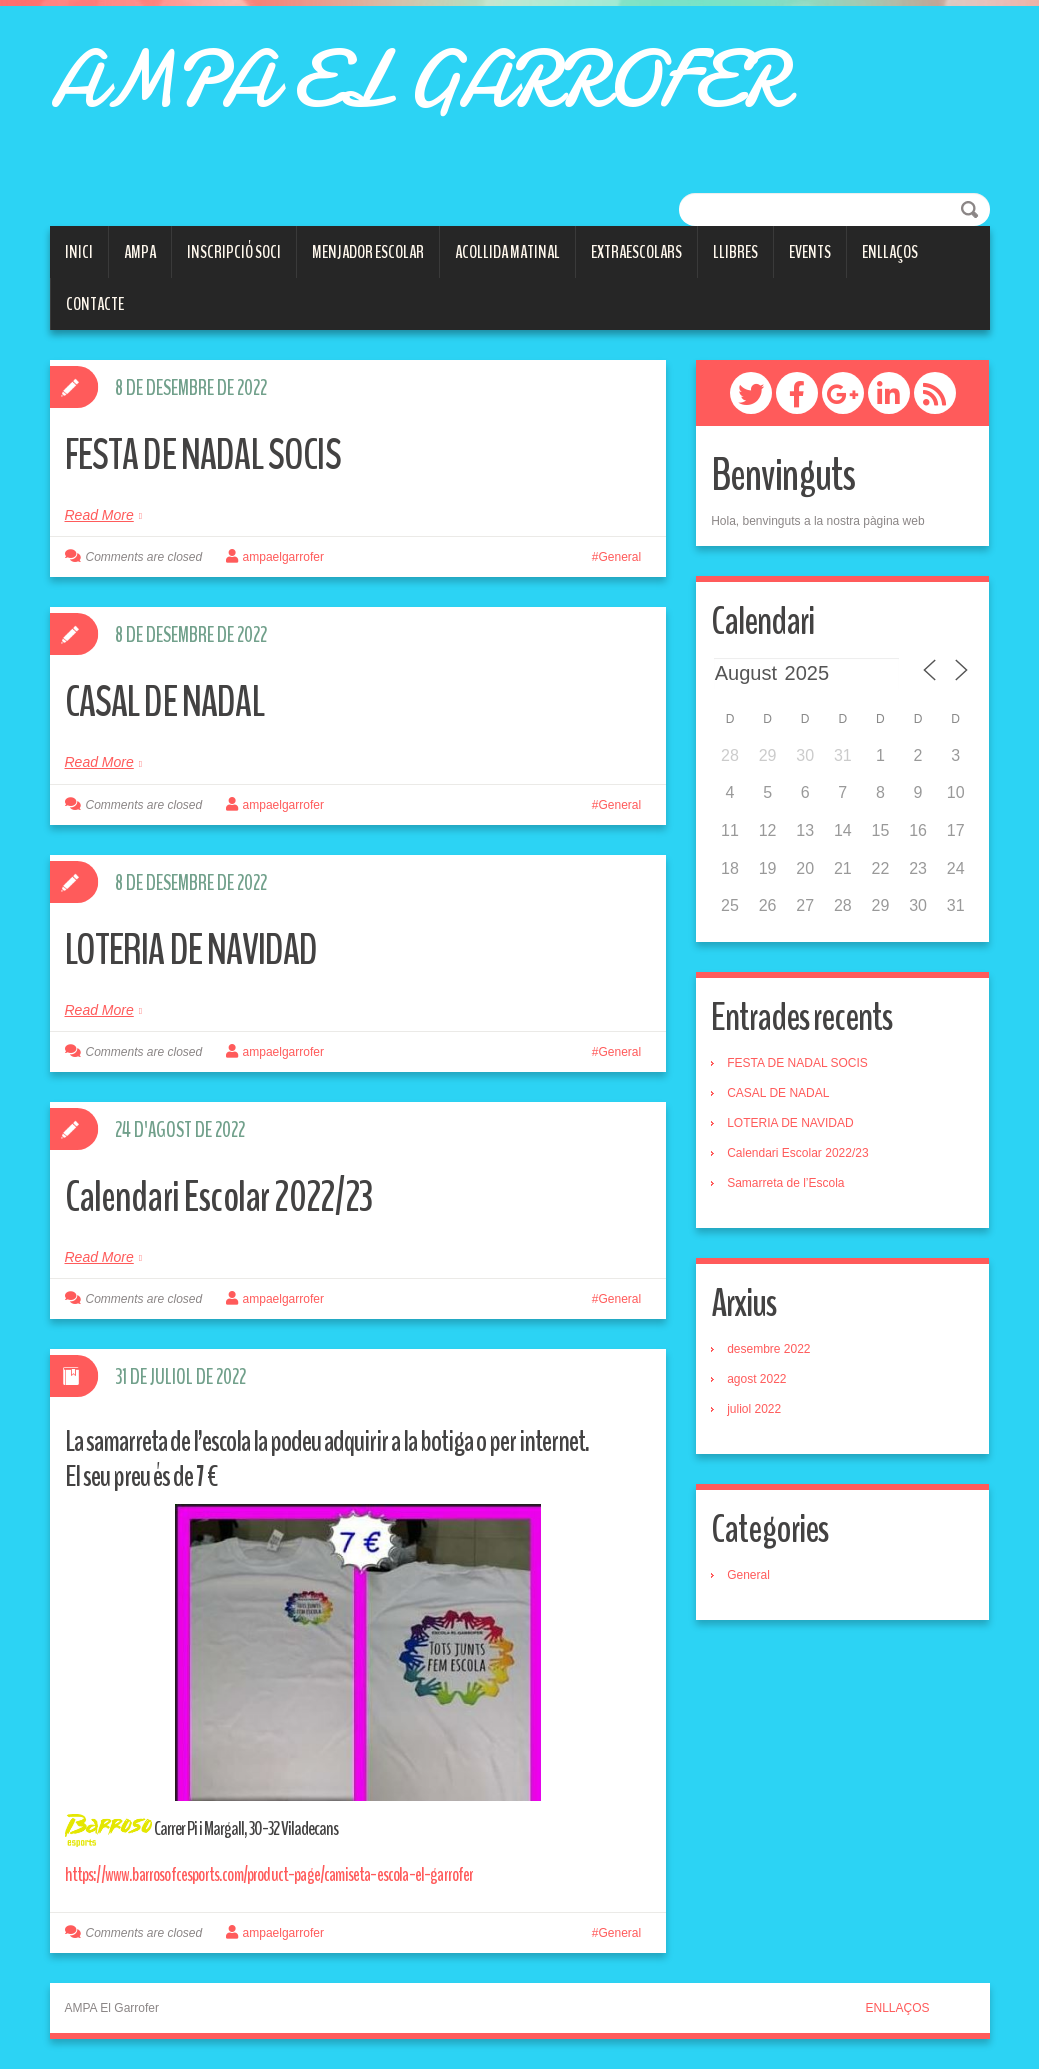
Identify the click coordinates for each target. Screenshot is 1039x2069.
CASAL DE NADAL (172, 701)
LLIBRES (735, 252)
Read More (99, 515)
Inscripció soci (234, 252)
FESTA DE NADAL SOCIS (212, 454)
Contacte (95, 304)
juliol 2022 (754, 1409)
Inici (79, 252)
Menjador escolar (368, 252)
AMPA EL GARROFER (417, 80)
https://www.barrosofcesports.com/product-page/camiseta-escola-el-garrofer (274, 1874)
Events (810, 252)
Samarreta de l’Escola (785, 1183)
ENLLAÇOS (897, 2008)
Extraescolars (636, 252)
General (619, 557)
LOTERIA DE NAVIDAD (202, 949)
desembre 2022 (768, 1349)
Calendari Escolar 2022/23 (227, 1196)
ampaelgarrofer (283, 557)
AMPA (140, 252)
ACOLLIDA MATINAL (507, 252)
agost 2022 (756, 1379)
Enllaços (890, 252)
